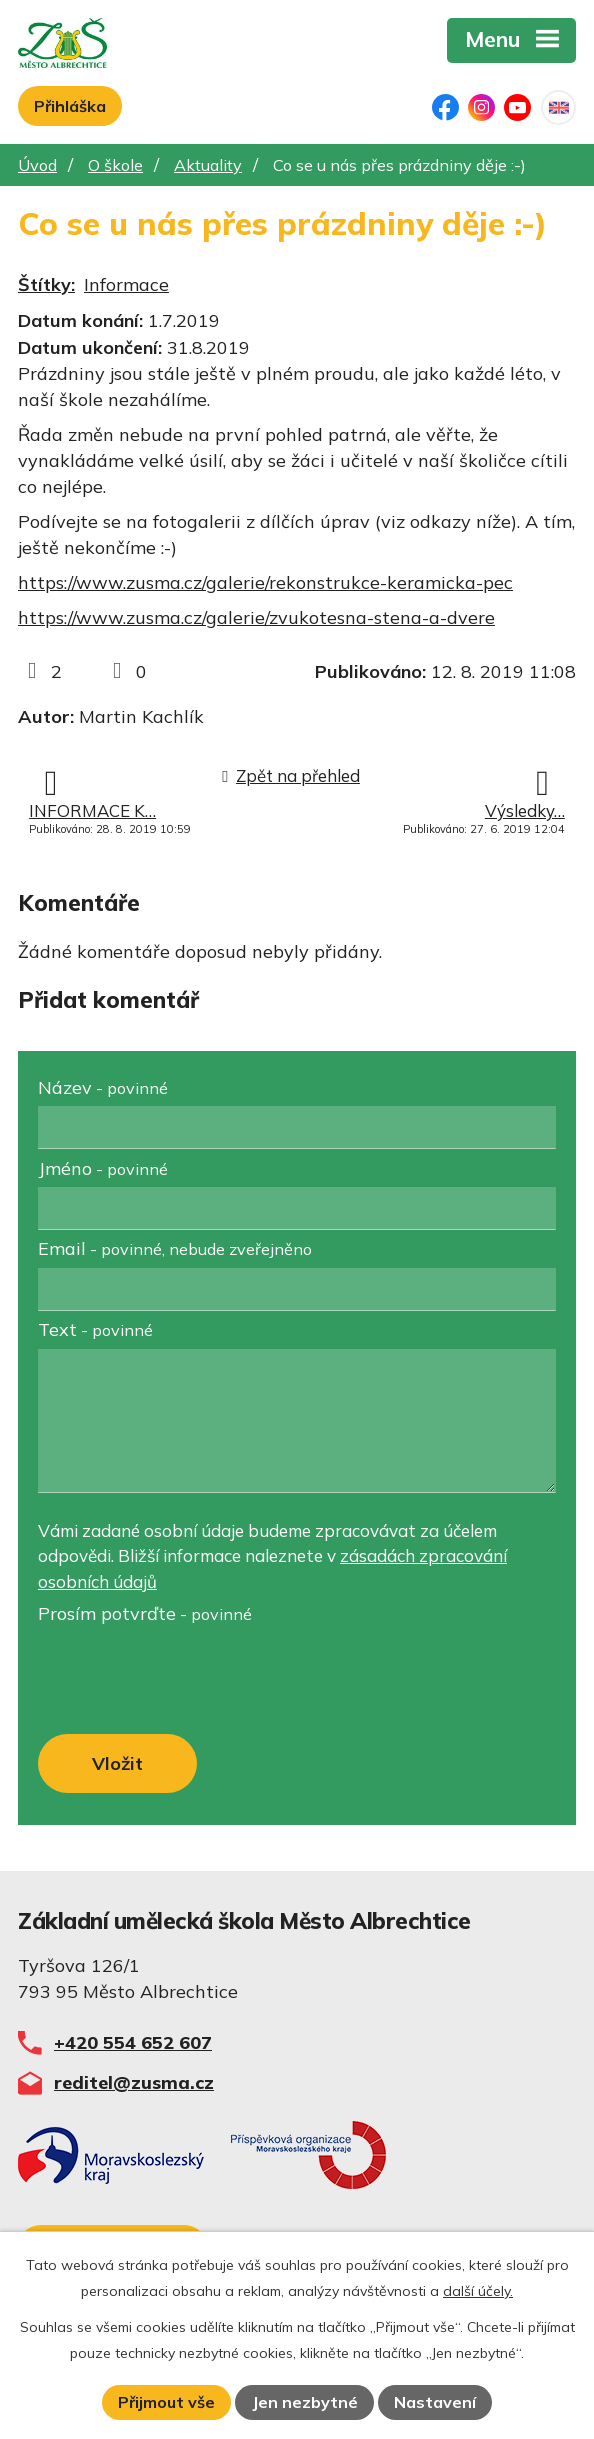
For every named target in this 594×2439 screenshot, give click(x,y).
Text (95, 1329)
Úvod (37, 165)
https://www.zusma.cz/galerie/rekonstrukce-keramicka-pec (265, 582)
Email (175, 1248)
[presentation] (185, 1680)
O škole (115, 165)
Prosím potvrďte (145, 1613)
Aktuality (208, 165)
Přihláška (70, 106)
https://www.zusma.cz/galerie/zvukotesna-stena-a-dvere (256, 617)
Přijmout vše (166, 2402)
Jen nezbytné (305, 2402)
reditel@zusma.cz (134, 2082)
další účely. (478, 2291)
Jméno (103, 1168)
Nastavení (435, 2402)
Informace (126, 284)
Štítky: (46, 284)
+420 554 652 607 (133, 2042)
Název (103, 1087)
